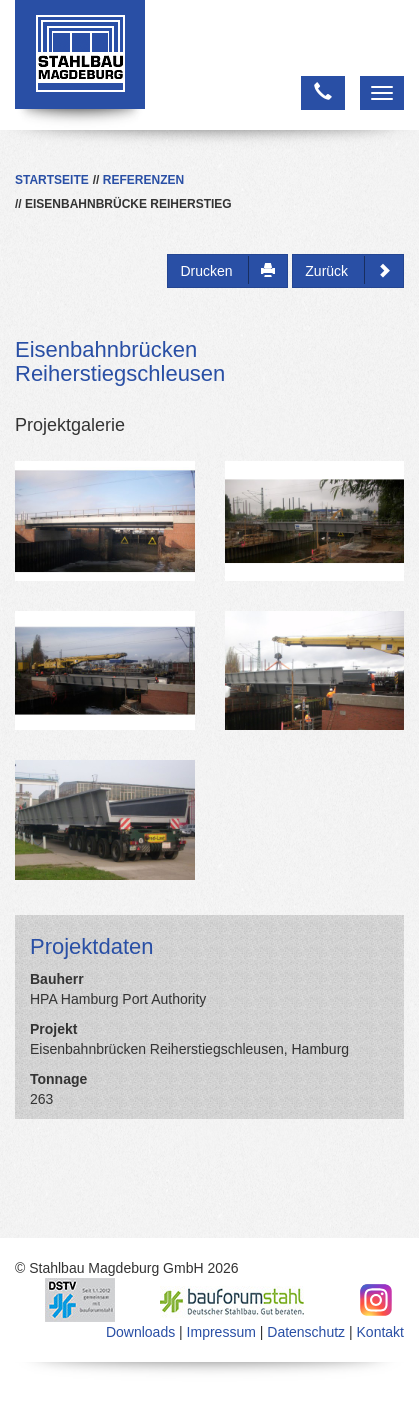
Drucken (227, 270)
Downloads (140, 1332)
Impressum (221, 1332)
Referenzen (143, 180)
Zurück (348, 270)
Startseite (52, 180)
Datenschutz (306, 1332)
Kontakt (380, 1332)
